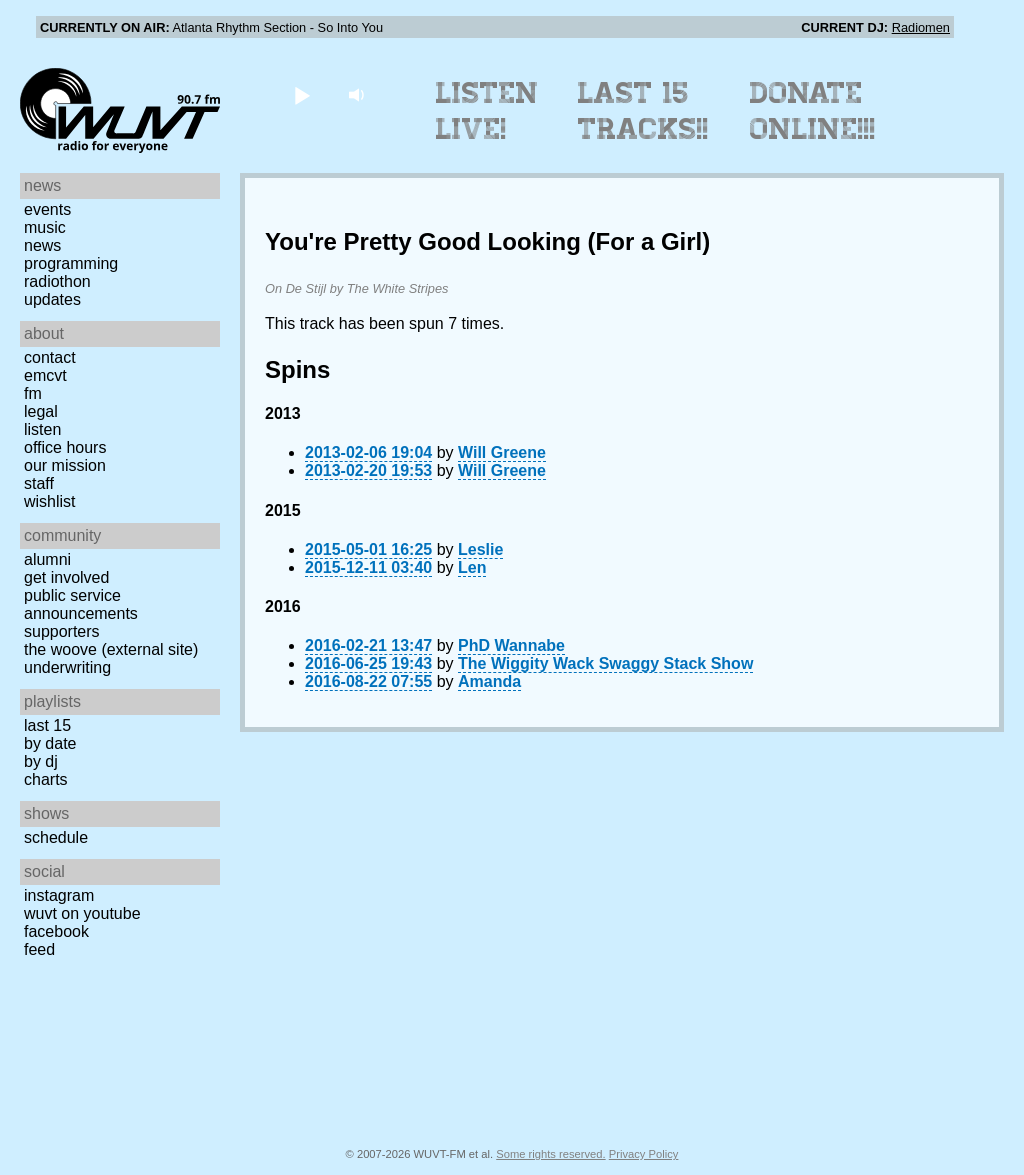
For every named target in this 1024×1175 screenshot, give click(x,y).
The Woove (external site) (111, 649)
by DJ (41, 761)
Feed (39, 949)
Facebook (56, 931)
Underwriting (67, 667)
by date (50, 743)
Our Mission (65, 465)
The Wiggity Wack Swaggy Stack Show (605, 663)
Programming (71, 263)
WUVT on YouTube (82, 913)
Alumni (47, 559)
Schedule (56, 837)
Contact (50, 357)
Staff (39, 483)
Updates (52, 299)
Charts (46, 779)
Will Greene (502, 452)
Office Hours (65, 447)
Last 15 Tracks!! (643, 111)
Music (45, 227)
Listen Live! (487, 111)
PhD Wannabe (511, 645)
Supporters (62, 631)
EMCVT (45, 375)
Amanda (489, 681)
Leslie (480, 549)
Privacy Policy (644, 1154)
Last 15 (47, 725)
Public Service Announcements (81, 604)
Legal (41, 411)
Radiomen (921, 27)
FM (33, 393)
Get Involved (66, 577)
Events (47, 209)
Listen (42, 429)
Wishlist (50, 501)
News (42, 245)
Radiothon (57, 281)
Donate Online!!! (813, 111)
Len (472, 567)
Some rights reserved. (550, 1154)
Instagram (59, 895)
